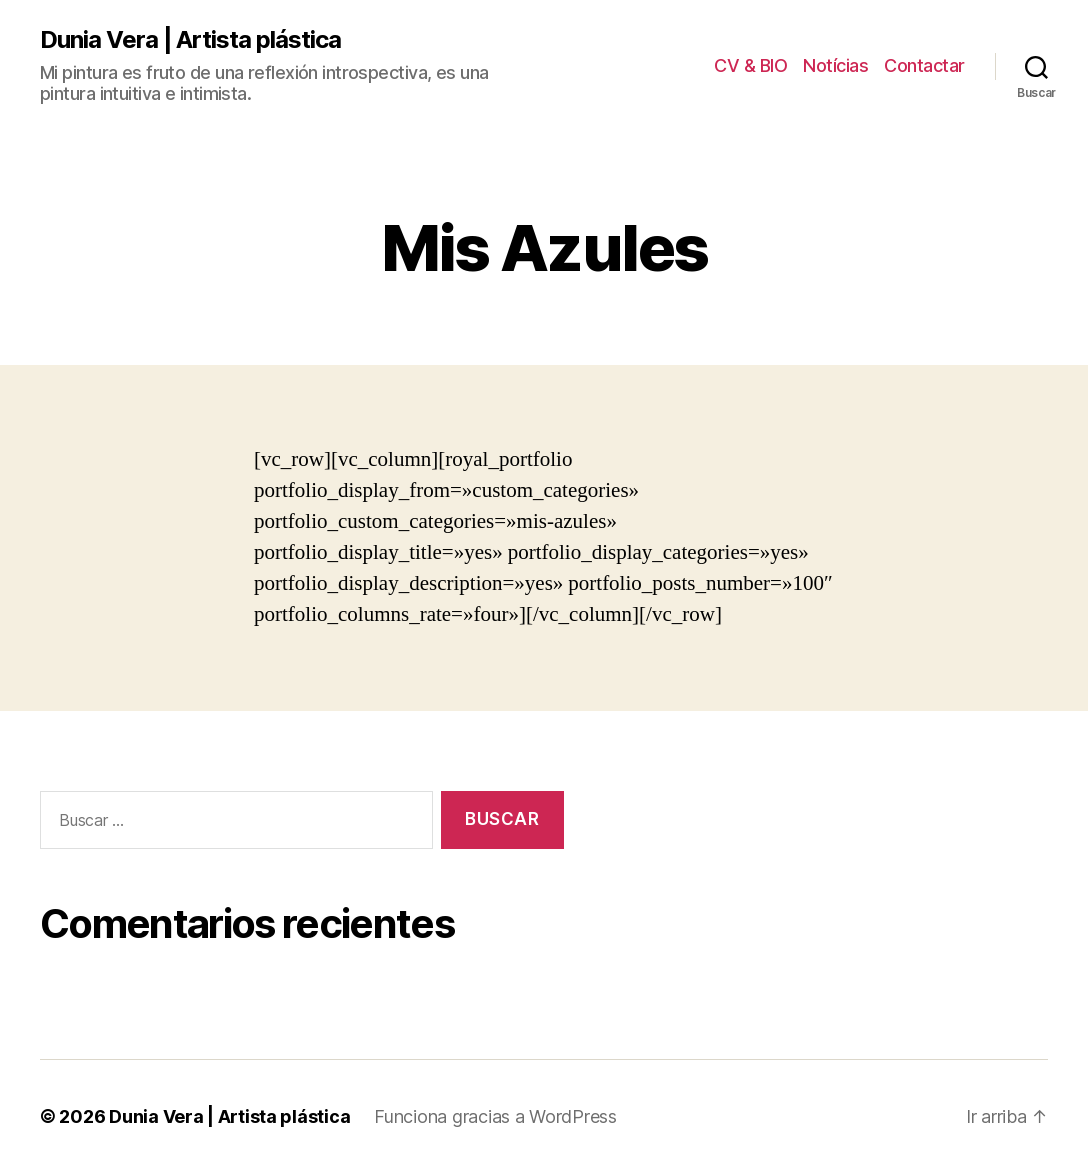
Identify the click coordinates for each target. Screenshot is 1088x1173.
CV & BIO (750, 65)
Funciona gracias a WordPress (495, 1116)
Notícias (835, 65)
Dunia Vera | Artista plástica (190, 40)
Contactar (924, 65)
